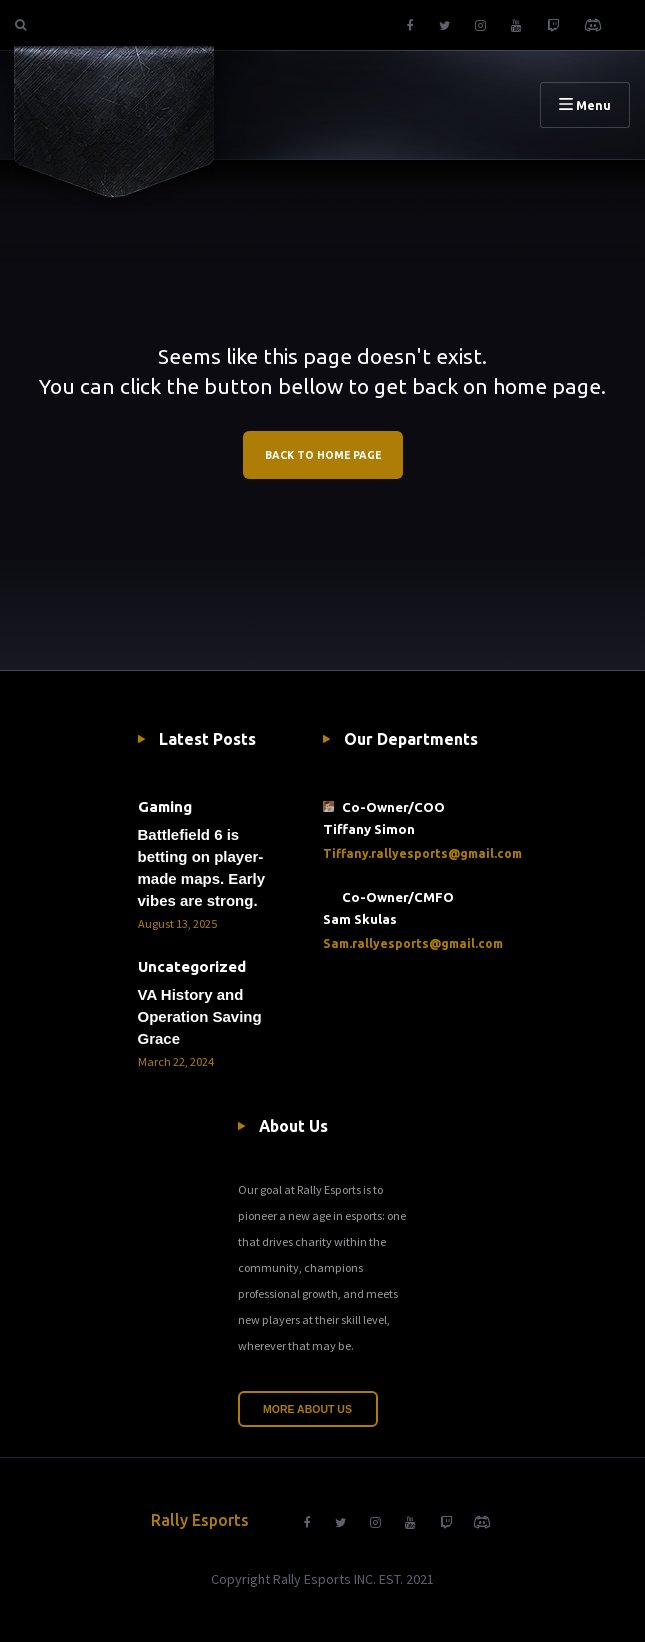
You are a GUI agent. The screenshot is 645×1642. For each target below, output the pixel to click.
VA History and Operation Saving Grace (200, 1016)
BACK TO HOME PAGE (323, 455)
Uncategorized (192, 966)
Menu (585, 105)
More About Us (307, 1409)
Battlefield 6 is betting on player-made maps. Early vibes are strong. (202, 867)
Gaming (165, 806)
